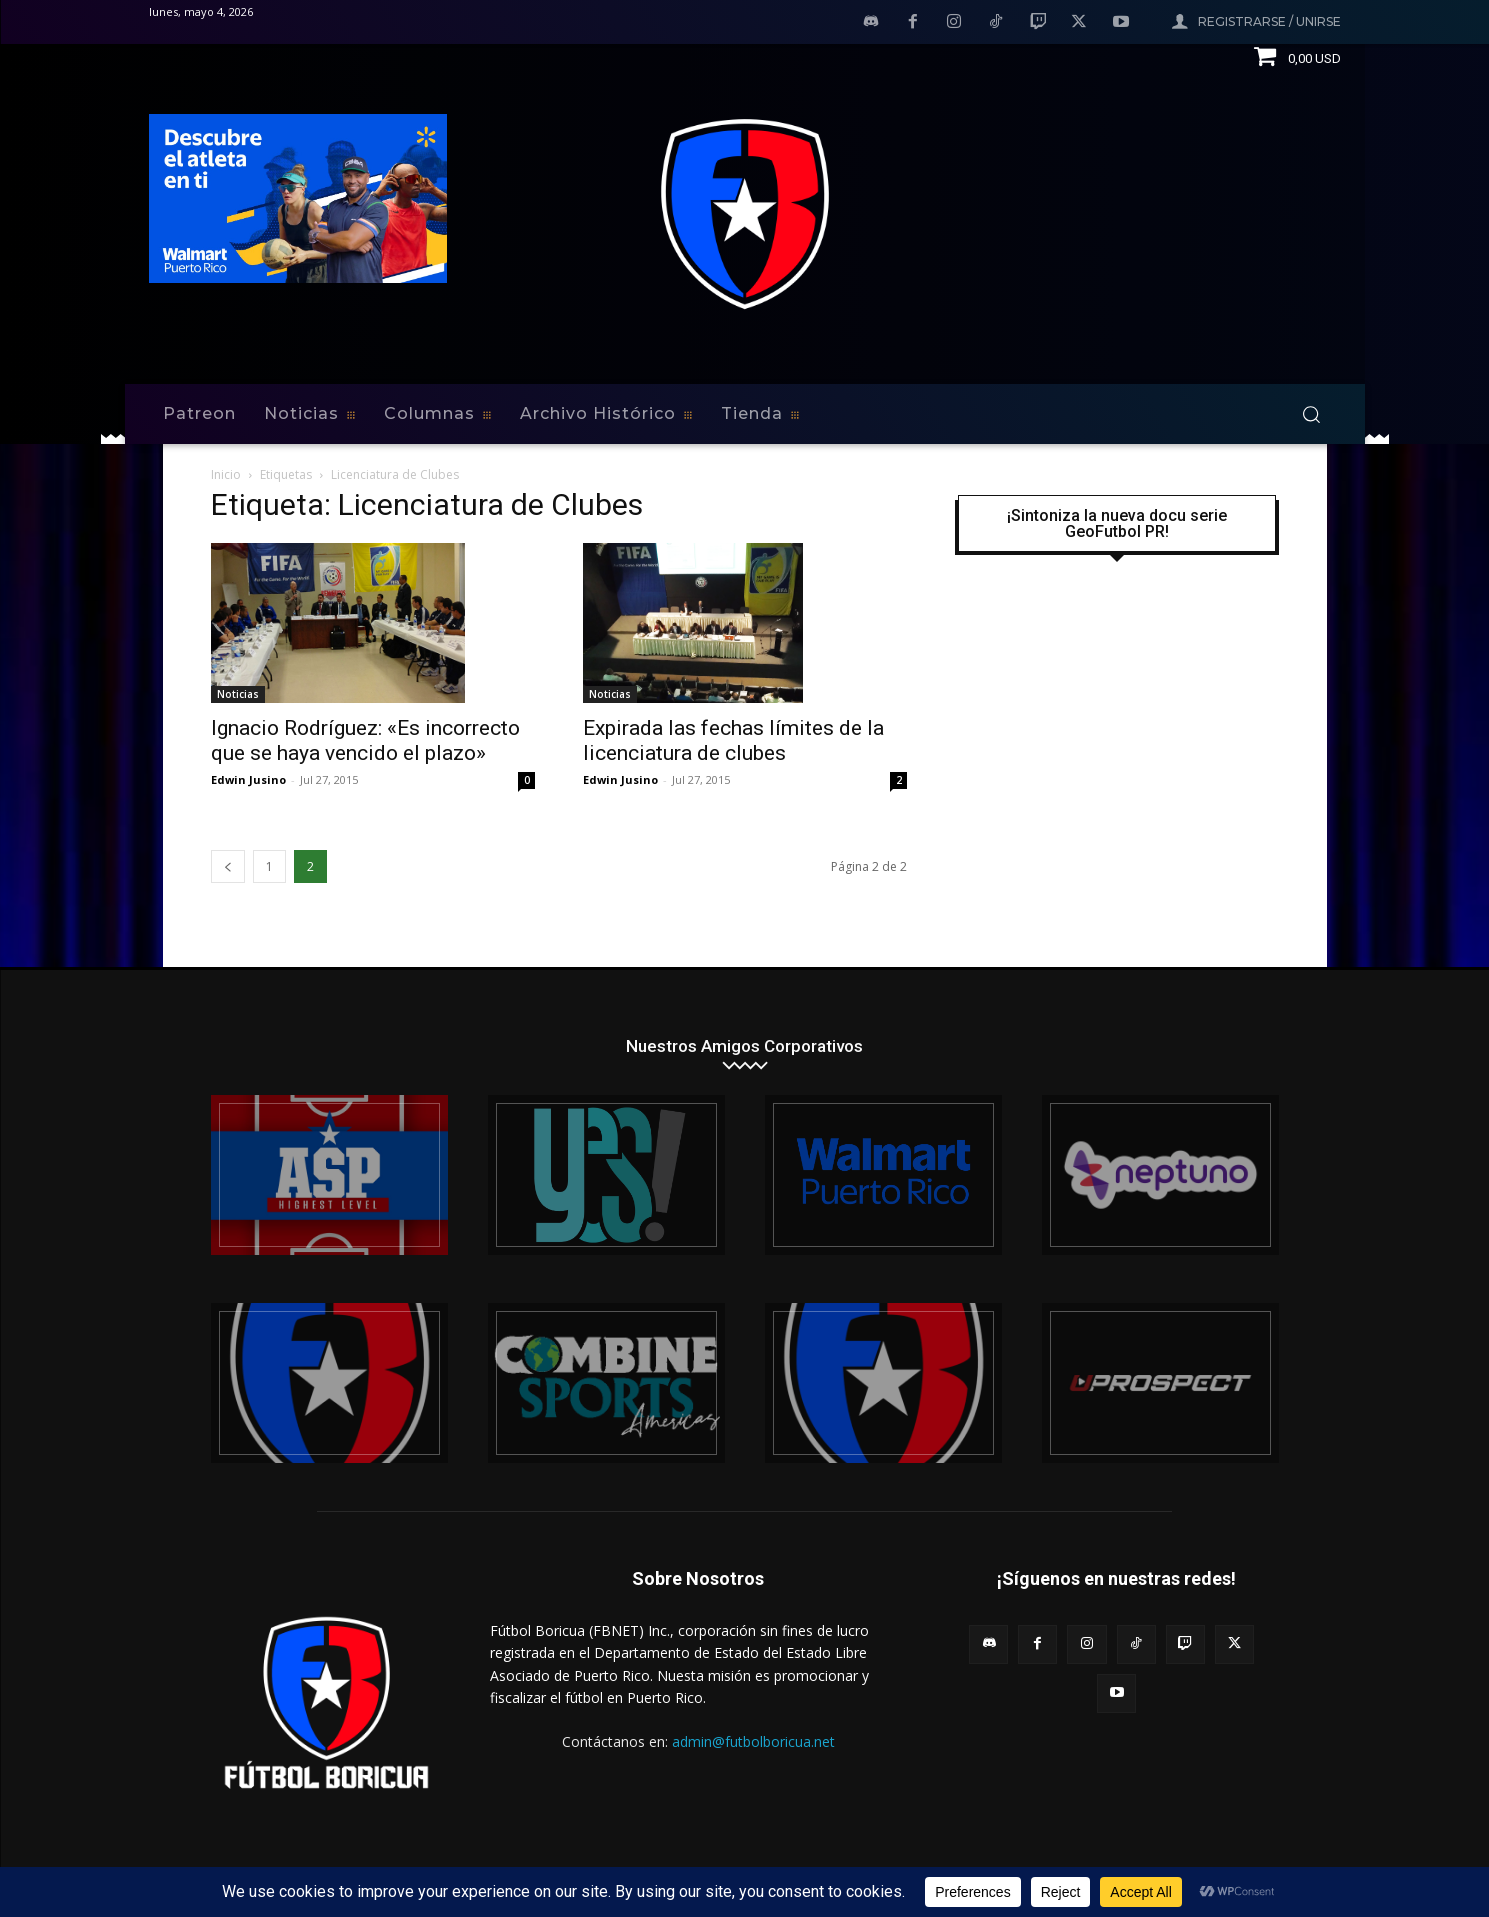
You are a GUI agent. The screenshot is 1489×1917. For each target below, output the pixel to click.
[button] (1311, 414)
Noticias (238, 694)
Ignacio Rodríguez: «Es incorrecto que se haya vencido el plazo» (365, 740)
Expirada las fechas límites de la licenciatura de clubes (733, 740)
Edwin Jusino (248, 779)
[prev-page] (228, 866)
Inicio (226, 474)
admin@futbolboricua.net (753, 1741)
